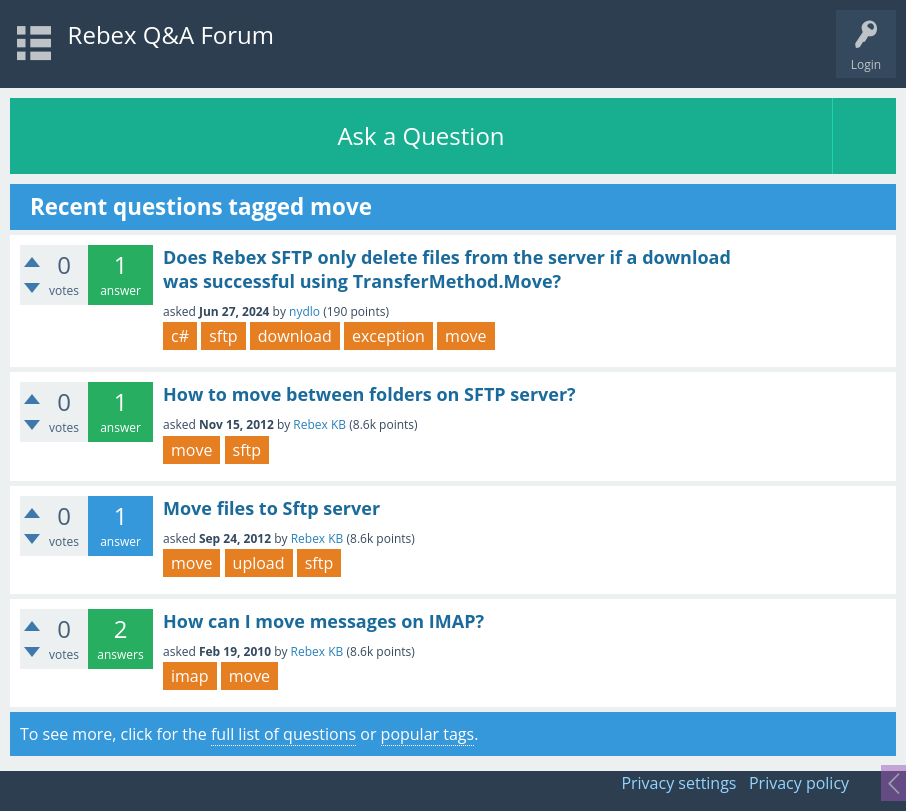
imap (190, 676)
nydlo (304, 311)
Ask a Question (420, 135)
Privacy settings (678, 783)
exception (388, 336)
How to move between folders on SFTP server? (369, 394)
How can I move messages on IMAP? (323, 621)
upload (259, 563)
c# (180, 336)
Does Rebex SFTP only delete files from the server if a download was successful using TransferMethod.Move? (447, 269)
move (465, 336)
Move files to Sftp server (271, 508)
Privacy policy (799, 783)
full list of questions (283, 734)
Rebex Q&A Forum (171, 34)
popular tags (428, 734)
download (295, 336)
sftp (223, 336)
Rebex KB (319, 424)
